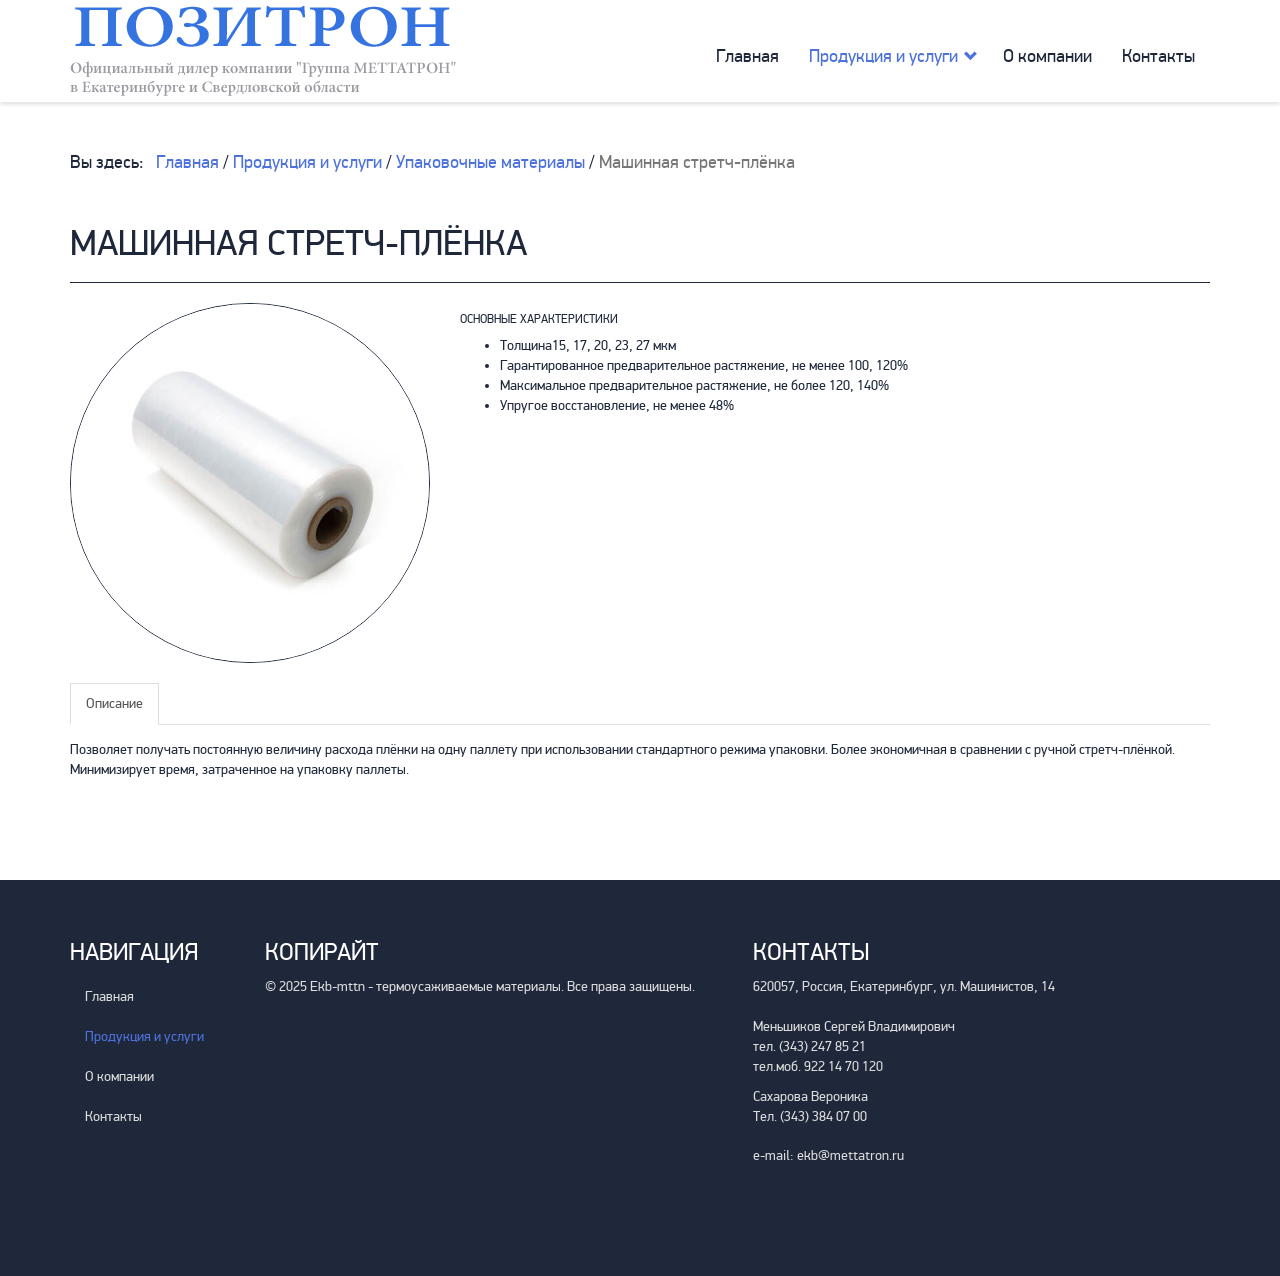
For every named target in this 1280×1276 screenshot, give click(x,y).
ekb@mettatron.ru (850, 1155)
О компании (1047, 56)
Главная (747, 56)
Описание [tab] (114, 703)
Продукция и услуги (883, 56)
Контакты (1158, 56)
